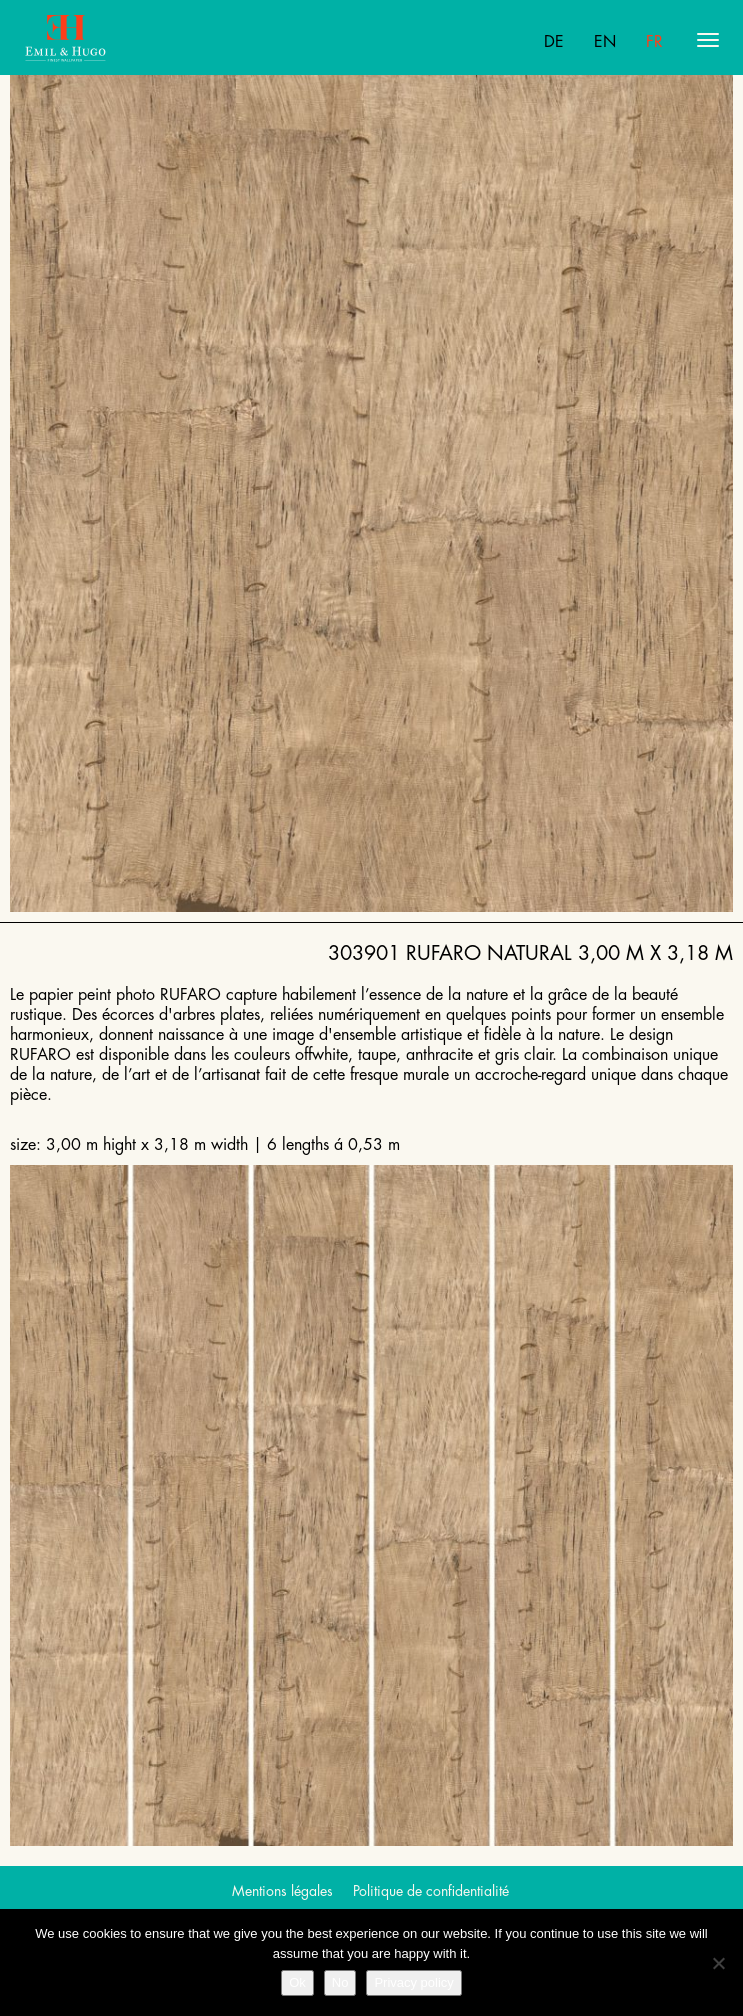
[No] (718, 1963)
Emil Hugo (102, 40)
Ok (297, 1982)
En (605, 42)
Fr (654, 42)
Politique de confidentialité (431, 1891)
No (340, 1982)
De (554, 42)
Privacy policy (413, 1982)
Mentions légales (282, 1891)
